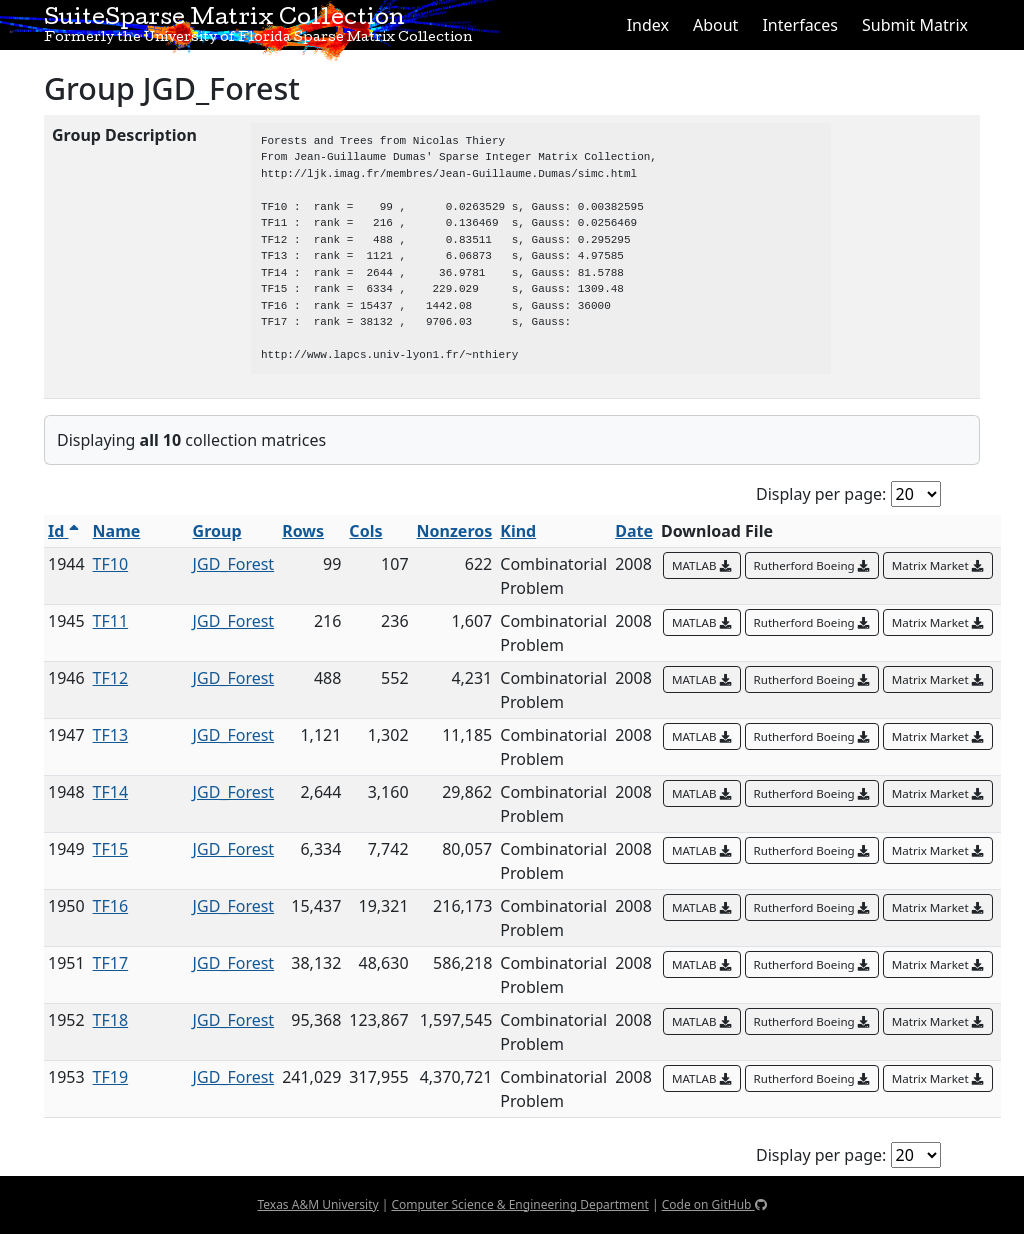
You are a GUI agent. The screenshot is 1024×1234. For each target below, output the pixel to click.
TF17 (111, 963)
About (715, 25)
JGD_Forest (234, 564)
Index (648, 25)
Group (217, 531)
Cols (365, 531)
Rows (303, 531)
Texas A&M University (317, 1204)
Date (634, 531)
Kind (518, 531)
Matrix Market (938, 565)
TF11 (111, 621)
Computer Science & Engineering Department (519, 1204)
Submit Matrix (915, 25)
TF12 (111, 678)
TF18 (111, 1020)
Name (117, 531)
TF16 (111, 906)
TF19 (111, 1077)
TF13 (111, 735)
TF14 (111, 792)
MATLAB (702, 565)
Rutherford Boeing (812, 565)
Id (63, 531)
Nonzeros (455, 531)
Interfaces (800, 25)
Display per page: (821, 494)
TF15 (111, 849)
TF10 (111, 564)
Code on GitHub (714, 1204)
